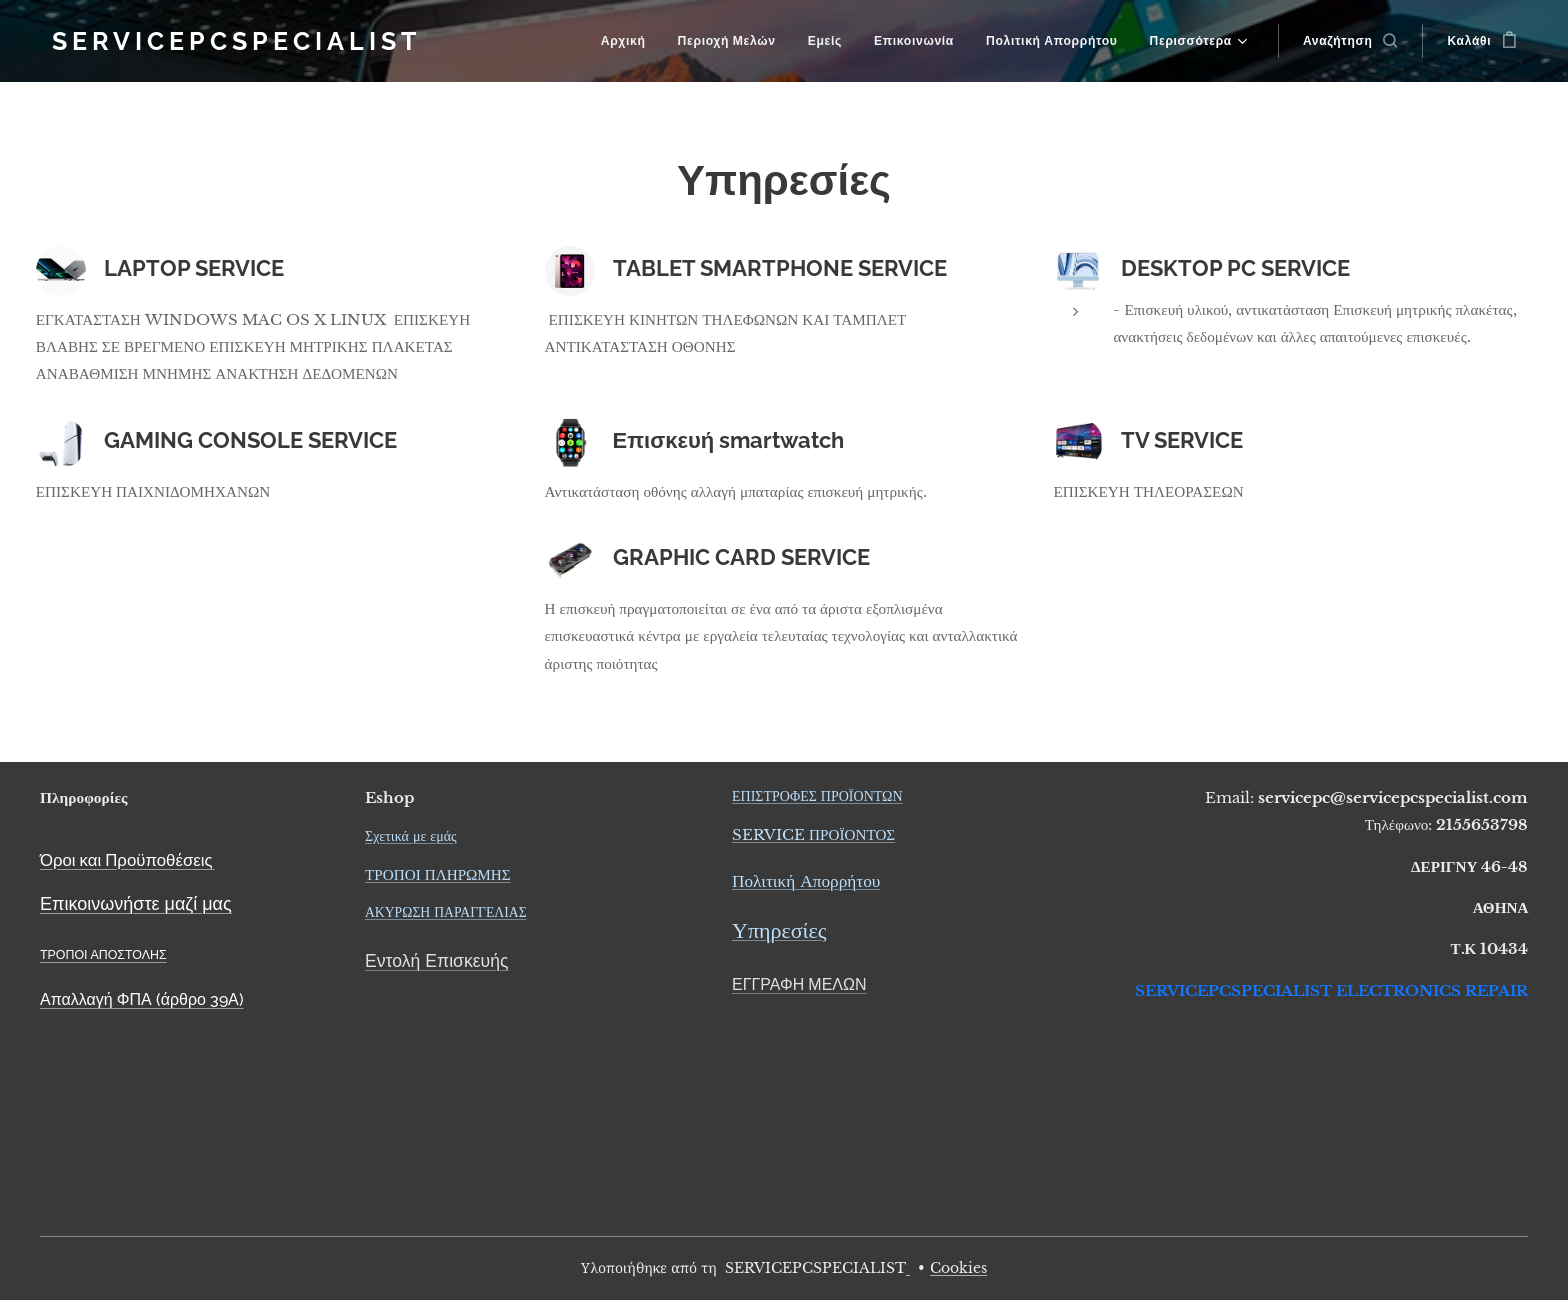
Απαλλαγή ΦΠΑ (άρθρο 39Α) (142, 999)
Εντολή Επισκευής (436, 960)
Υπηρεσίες (779, 931)
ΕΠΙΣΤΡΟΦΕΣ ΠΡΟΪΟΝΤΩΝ (817, 796)
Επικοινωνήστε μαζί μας (136, 903)
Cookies (958, 1268)
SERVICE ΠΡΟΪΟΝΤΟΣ (813, 834)
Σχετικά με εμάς (411, 836)
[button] (1350, 41)
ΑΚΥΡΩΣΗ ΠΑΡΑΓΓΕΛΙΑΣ (446, 912)
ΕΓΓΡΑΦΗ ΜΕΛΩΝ (799, 984)
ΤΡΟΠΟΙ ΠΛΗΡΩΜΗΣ (438, 874)
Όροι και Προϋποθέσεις (126, 860)
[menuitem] (630, 41)
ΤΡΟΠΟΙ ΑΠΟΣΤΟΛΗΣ (103, 954)
